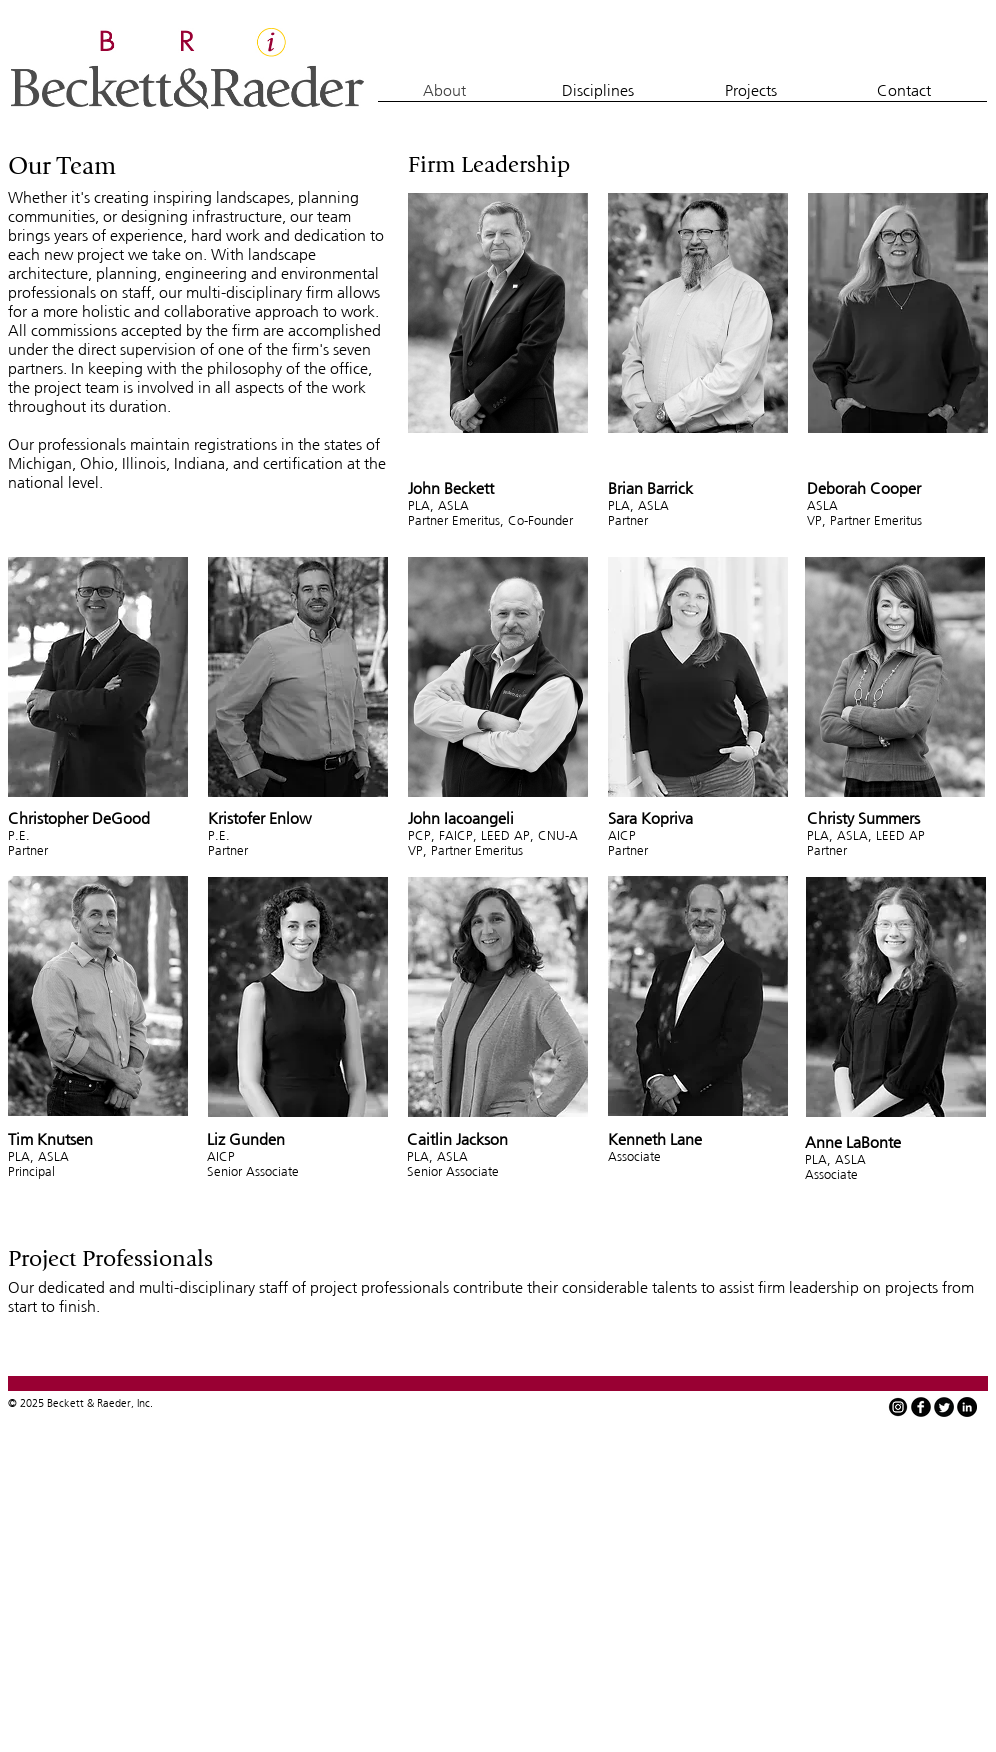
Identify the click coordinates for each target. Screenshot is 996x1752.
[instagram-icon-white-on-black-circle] (898, 1407)
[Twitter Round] (944, 1407)
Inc (143, 1403)
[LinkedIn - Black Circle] (967, 1407)
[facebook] (921, 1407)
